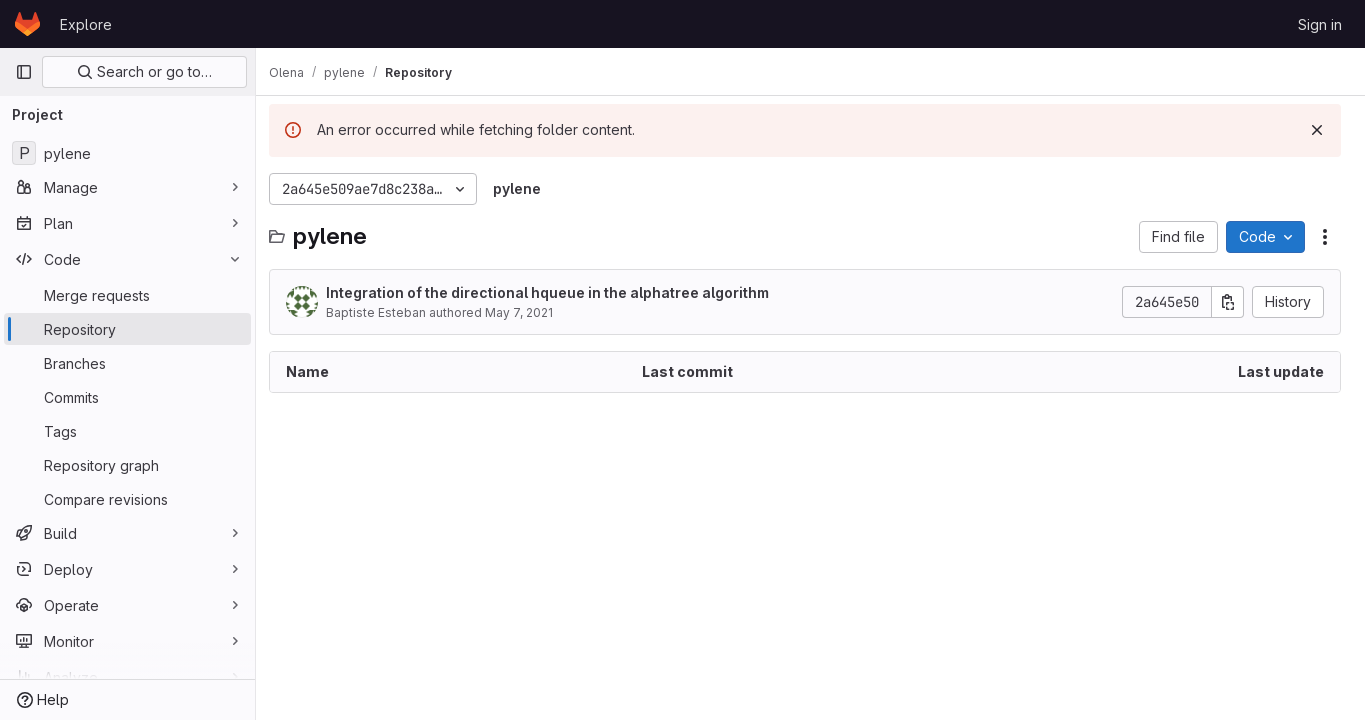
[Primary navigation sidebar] (24, 72)
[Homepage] (27, 24)
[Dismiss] (1317, 130)
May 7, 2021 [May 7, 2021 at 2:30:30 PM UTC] (530, 312)
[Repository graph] (127, 465)
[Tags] (127, 431)
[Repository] (127, 329)
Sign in (1320, 24)
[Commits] (127, 397)
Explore (86, 24)
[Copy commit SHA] (1228, 302)
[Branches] (127, 363)
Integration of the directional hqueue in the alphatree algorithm (558, 292)
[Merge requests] (127, 295)
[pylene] (127, 153)
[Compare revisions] (127, 499)
